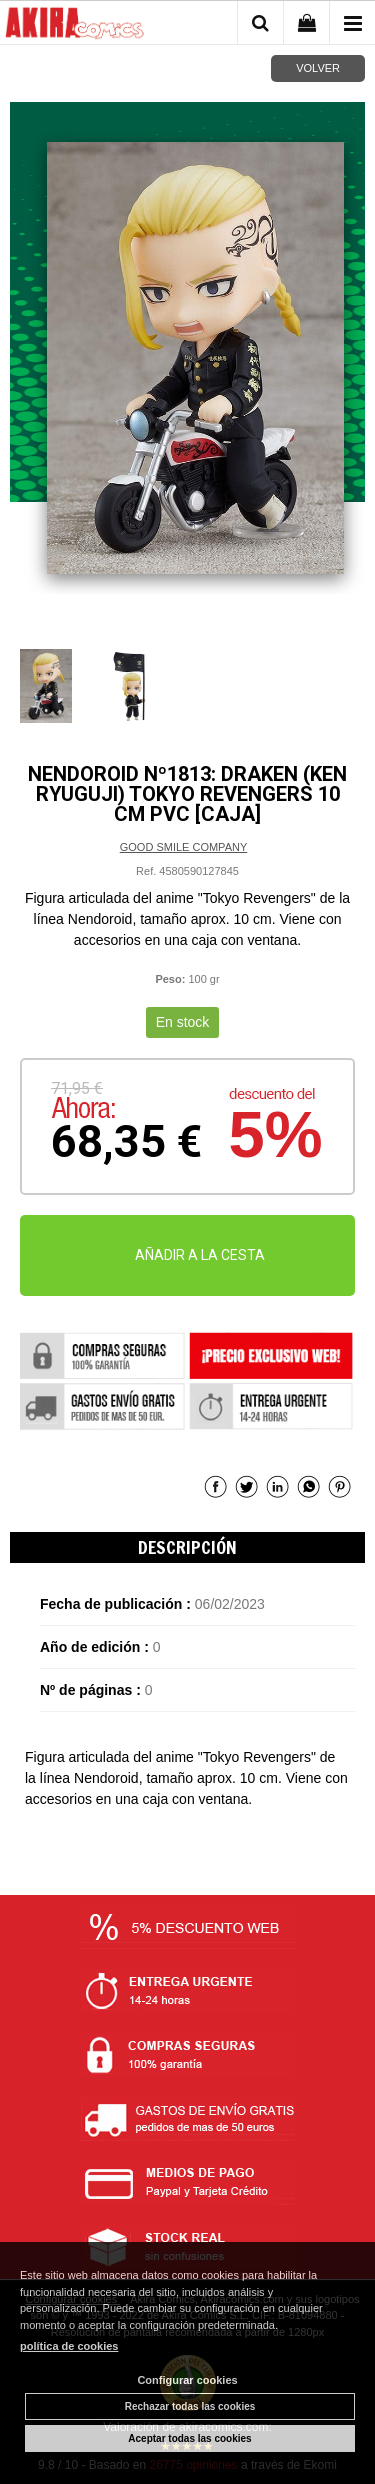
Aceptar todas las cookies (189, 2438)
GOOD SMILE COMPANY (184, 847)
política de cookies (69, 2346)
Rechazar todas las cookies (190, 2406)
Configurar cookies (187, 2380)
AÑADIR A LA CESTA (200, 1255)
